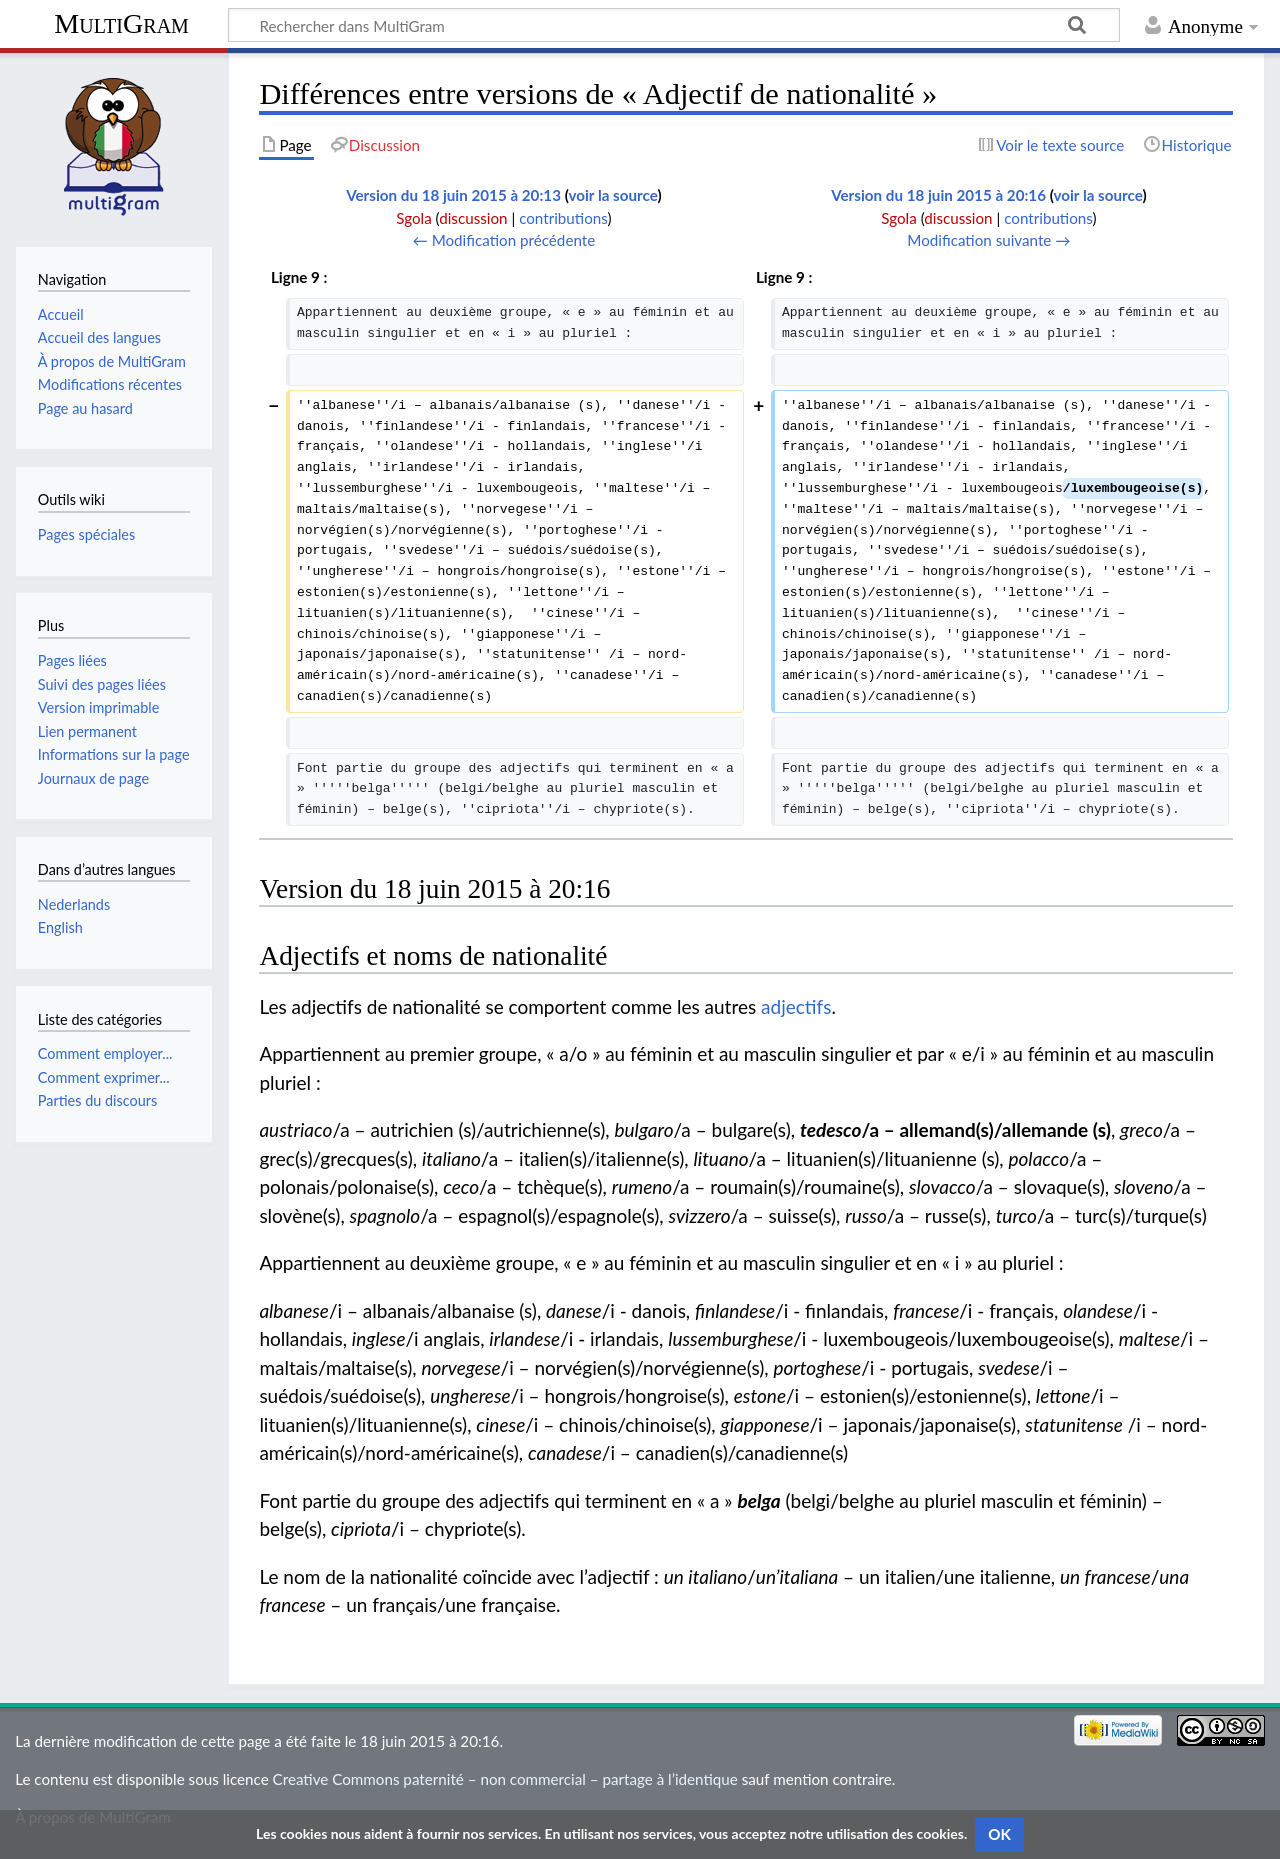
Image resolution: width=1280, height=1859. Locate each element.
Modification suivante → (988, 240)
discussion (473, 218)
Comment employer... (105, 1053)
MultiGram (121, 23)
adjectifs (796, 1006)
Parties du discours (97, 1100)
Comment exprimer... (104, 1077)
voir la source (613, 195)
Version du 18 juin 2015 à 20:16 (938, 195)
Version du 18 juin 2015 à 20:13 (453, 195)
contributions (563, 218)
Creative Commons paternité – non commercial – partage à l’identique (505, 1779)
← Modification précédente (504, 240)
